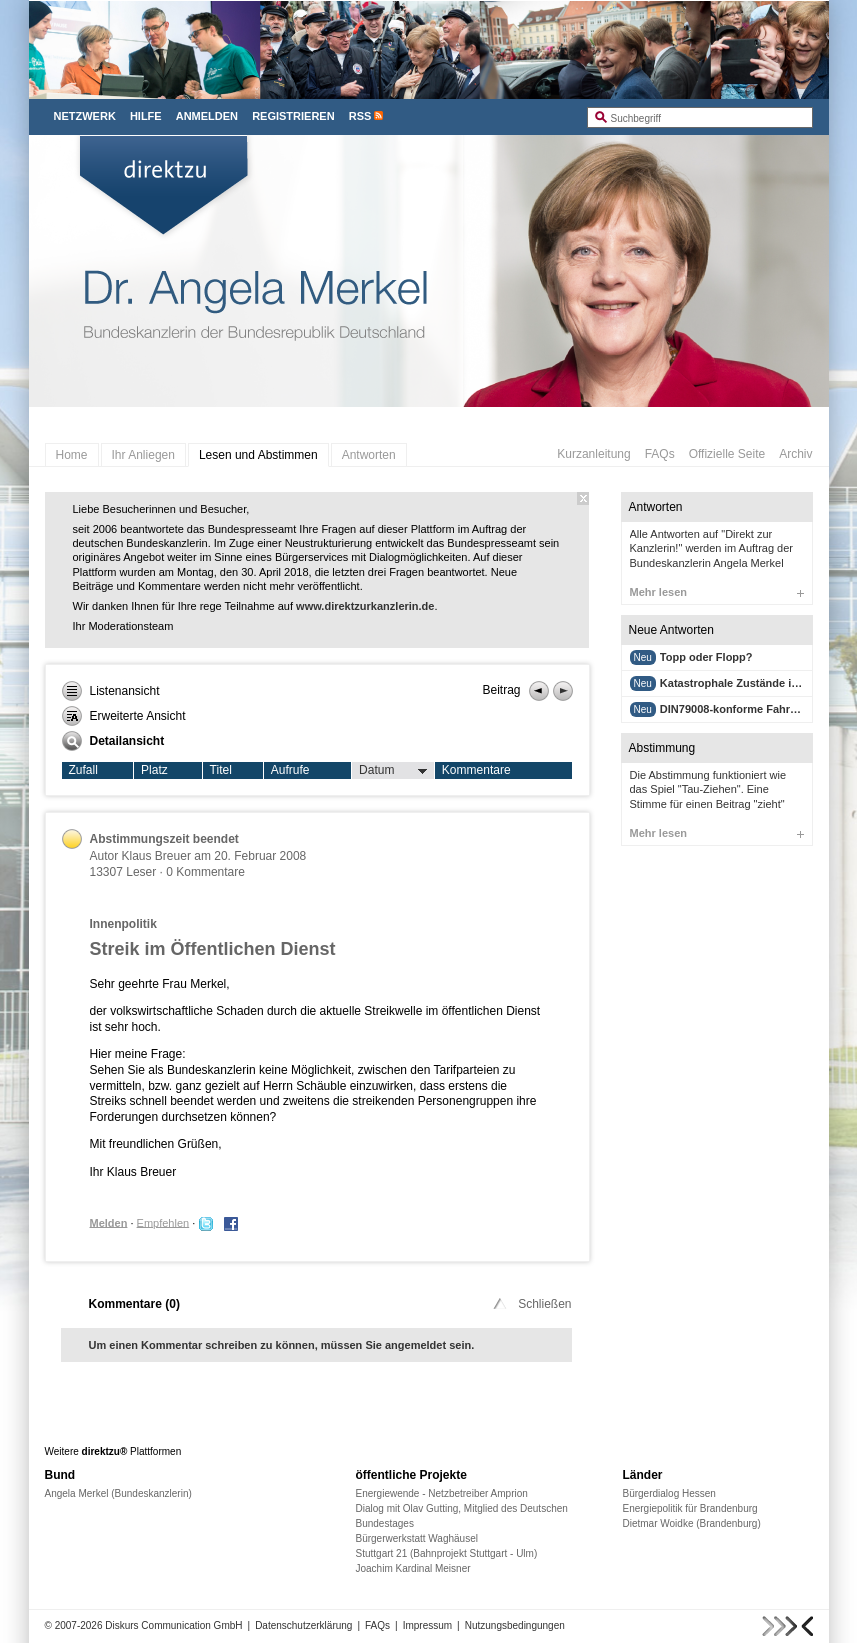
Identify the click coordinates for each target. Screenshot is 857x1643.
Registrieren (293, 116)
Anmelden (207, 116)
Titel (221, 770)
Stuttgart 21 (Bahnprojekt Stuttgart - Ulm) (447, 1553)
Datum (393, 771)
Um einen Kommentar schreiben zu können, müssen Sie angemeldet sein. (282, 1345)
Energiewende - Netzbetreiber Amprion (442, 1493)
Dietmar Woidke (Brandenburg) (692, 1523)
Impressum (427, 1625)
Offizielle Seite (727, 454)
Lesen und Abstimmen (258, 455)
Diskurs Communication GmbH (173, 1625)
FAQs (660, 454)
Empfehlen (163, 1222)
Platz (154, 770)
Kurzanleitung (593, 454)
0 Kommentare (205, 872)
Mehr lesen (717, 592)
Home (72, 455)
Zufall (83, 770)
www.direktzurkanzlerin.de (365, 606)
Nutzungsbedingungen (515, 1625)
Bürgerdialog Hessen (669, 1493)
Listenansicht (111, 691)
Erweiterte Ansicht (124, 716)
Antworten (369, 455)
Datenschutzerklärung (303, 1625)
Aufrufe (290, 770)
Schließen (530, 1304)
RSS (360, 116)
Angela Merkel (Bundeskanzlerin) (118, 1493)
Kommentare (476, 770)
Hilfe (146, 116)
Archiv (795, 454)
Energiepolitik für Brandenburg (690, 1508)
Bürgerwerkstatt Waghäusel (417, 1538)
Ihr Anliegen (143, 455)
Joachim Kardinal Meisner (413, 1568)
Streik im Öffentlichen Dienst (213, 949)
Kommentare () (134, 1304)
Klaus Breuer (156, 856)
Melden (109, 1222)
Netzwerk (85, 116)
